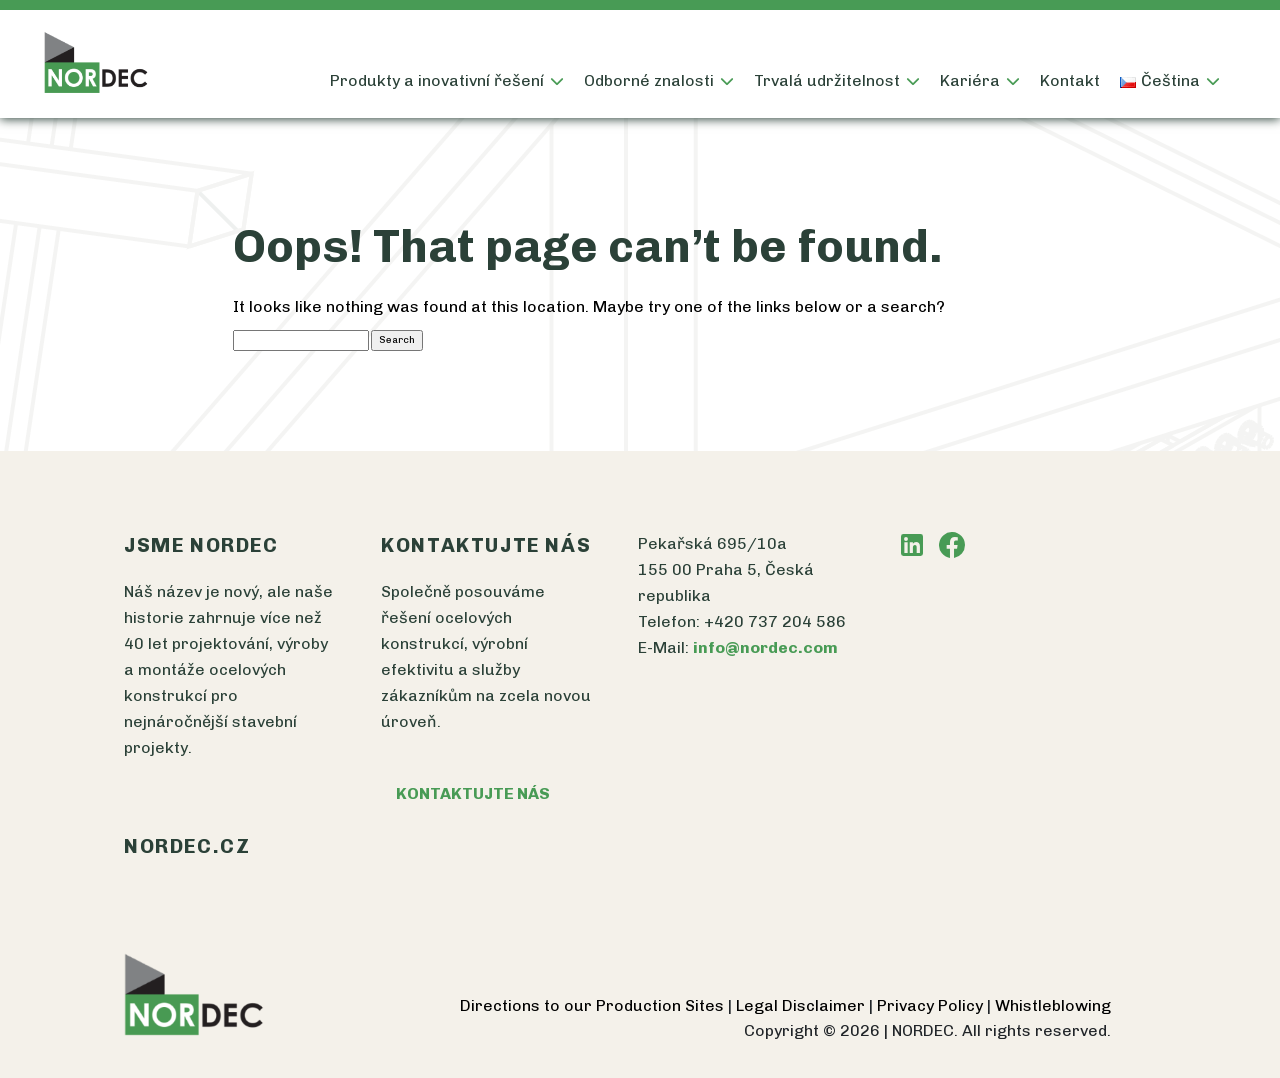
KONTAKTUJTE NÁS (473, 793)
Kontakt (1070, 80)
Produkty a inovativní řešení (437, 80)
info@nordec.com (765, 647)
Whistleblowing (1053, 1005)
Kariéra (970, 80)
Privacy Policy (932, 1005)
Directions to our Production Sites (594, 1005)
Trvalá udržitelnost (827, 80)
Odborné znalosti (649, 80)
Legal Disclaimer (802, 1005)
